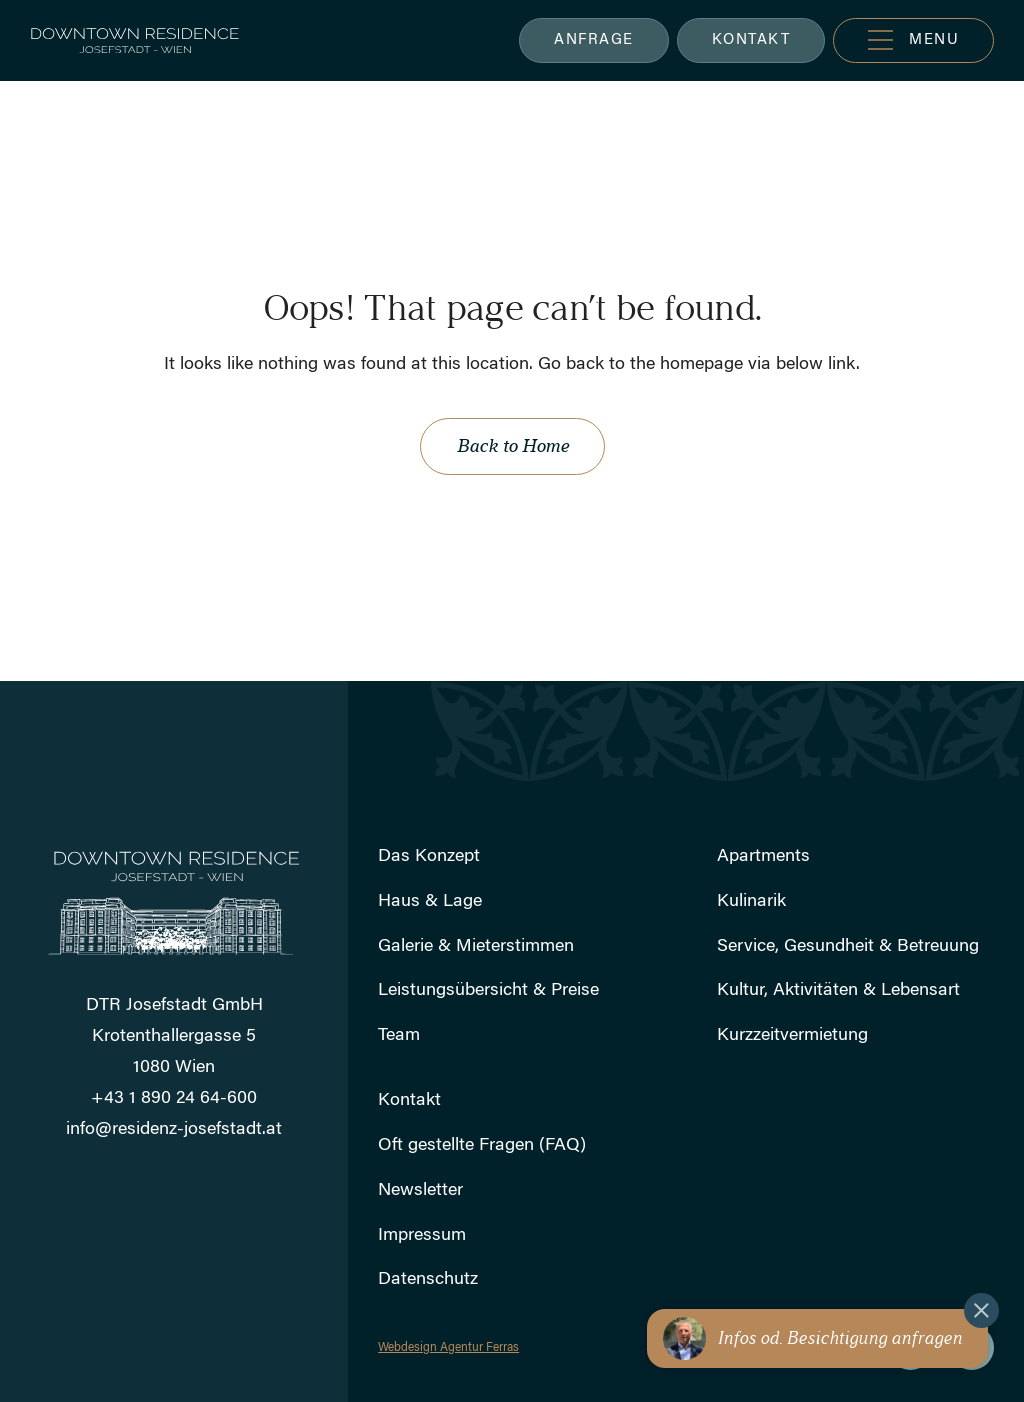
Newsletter (420, 1191)
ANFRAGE (594, 40)
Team (399, 1036)
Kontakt (409, 1101)
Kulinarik (751, 902)
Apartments (763, 857)
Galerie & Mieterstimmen (476, 947)
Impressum (422, 1236)
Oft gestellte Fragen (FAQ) (482, 1146)
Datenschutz (428, 1280)
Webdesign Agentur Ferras (448, 1348)
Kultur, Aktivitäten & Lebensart (838, 991)
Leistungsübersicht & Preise (488, 991)
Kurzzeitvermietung (792, 1036)
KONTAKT (751, 40)
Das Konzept (429, 857)
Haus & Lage (430, 902)
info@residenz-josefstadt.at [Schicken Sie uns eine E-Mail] (174, 1130)
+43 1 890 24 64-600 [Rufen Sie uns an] (174, 1099)
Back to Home (512, 446)
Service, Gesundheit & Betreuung (848, 947)
